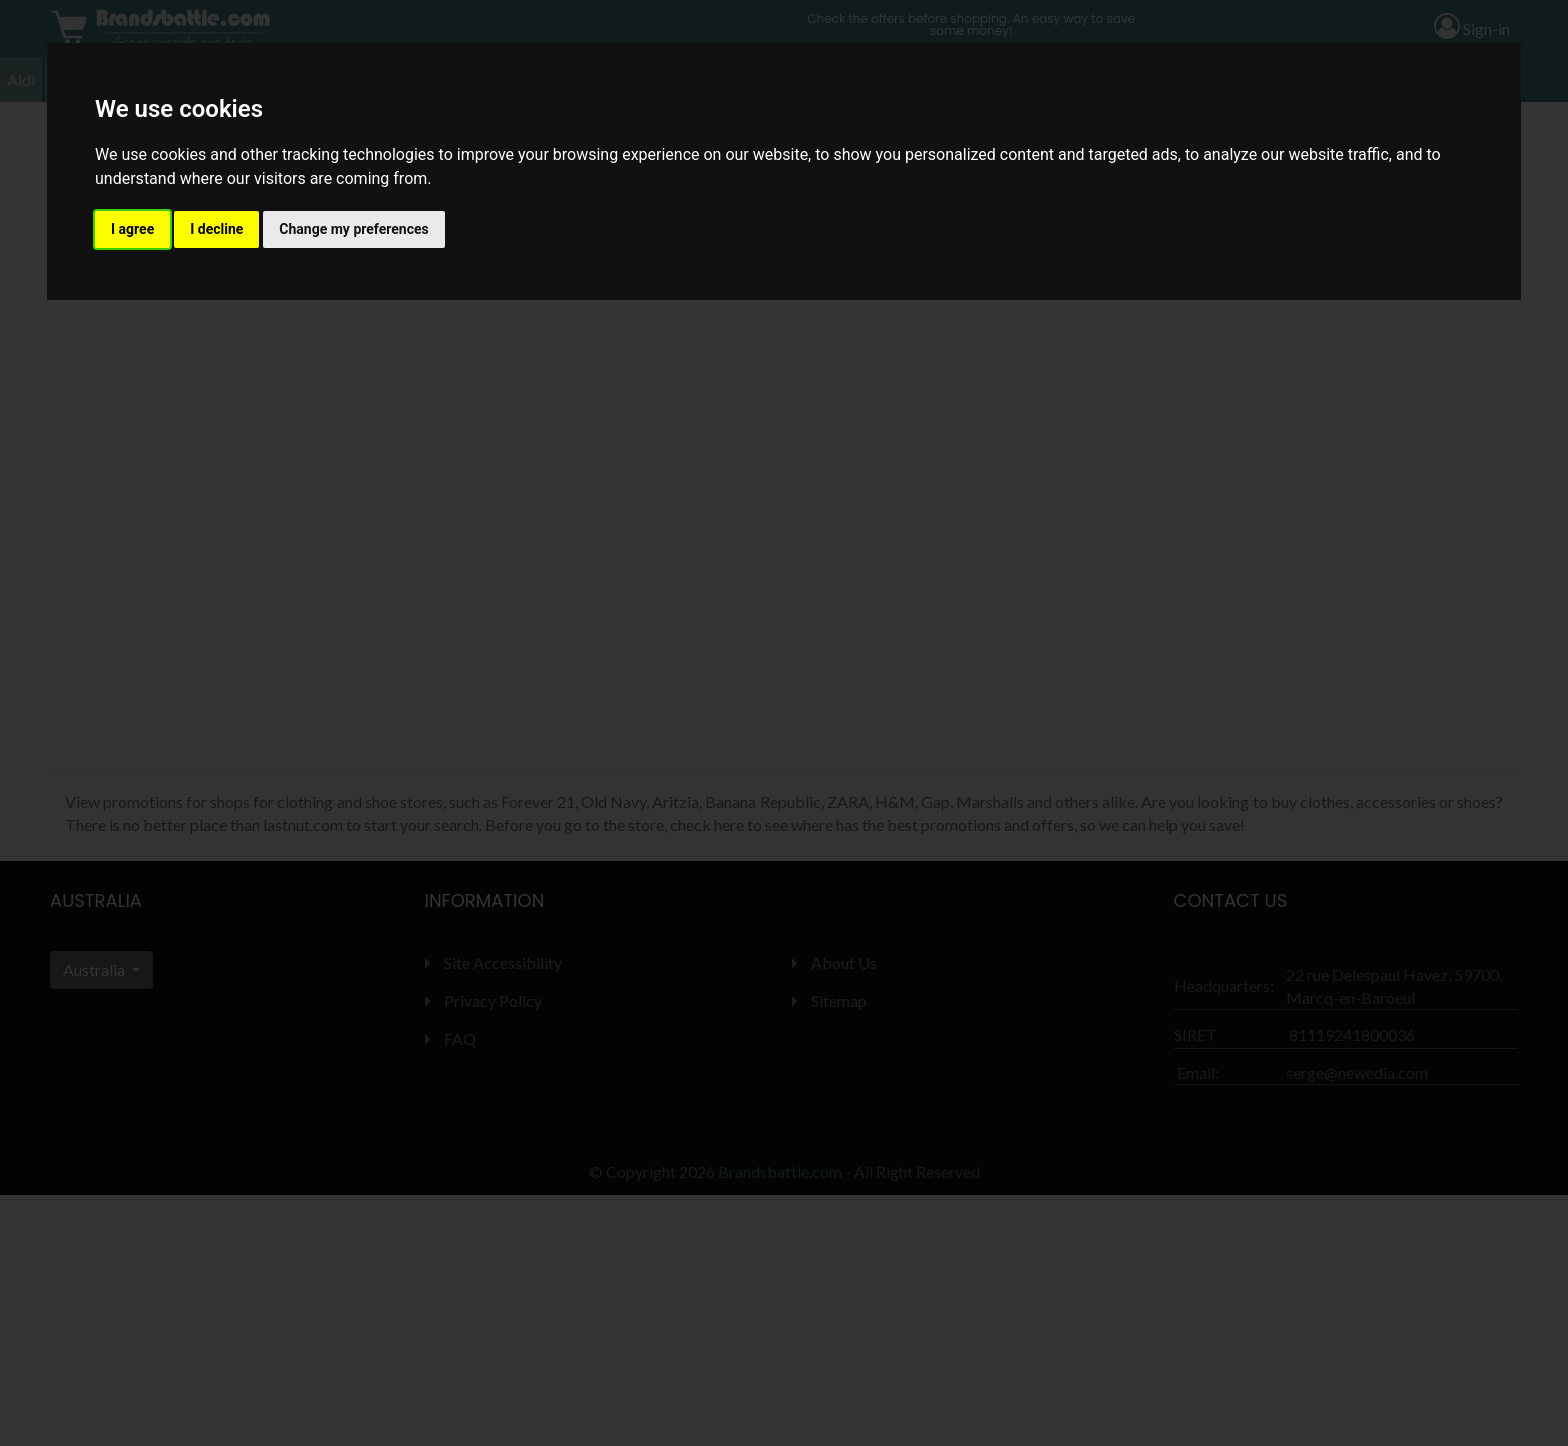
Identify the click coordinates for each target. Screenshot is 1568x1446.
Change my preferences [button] (353, 229)
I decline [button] (216, 229)
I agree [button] (132, 229)
